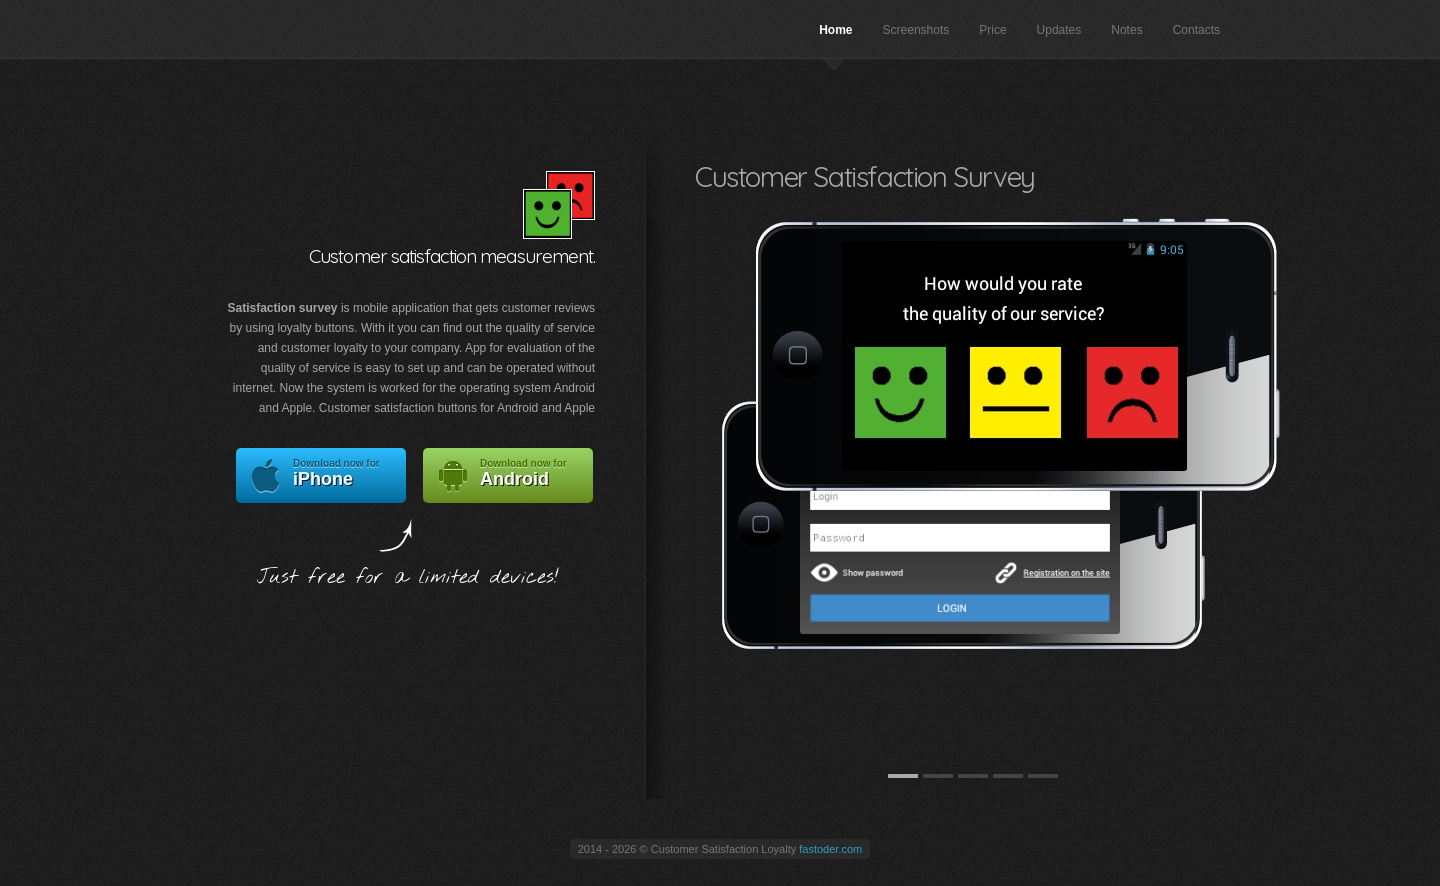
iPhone (321, 475)
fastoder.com (830, 849)
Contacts (1196, 30)
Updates (1059, 30)
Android (508, 475)
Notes (1126, 30)
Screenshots (916, 30)
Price (992, 30)
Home (835, 30)
